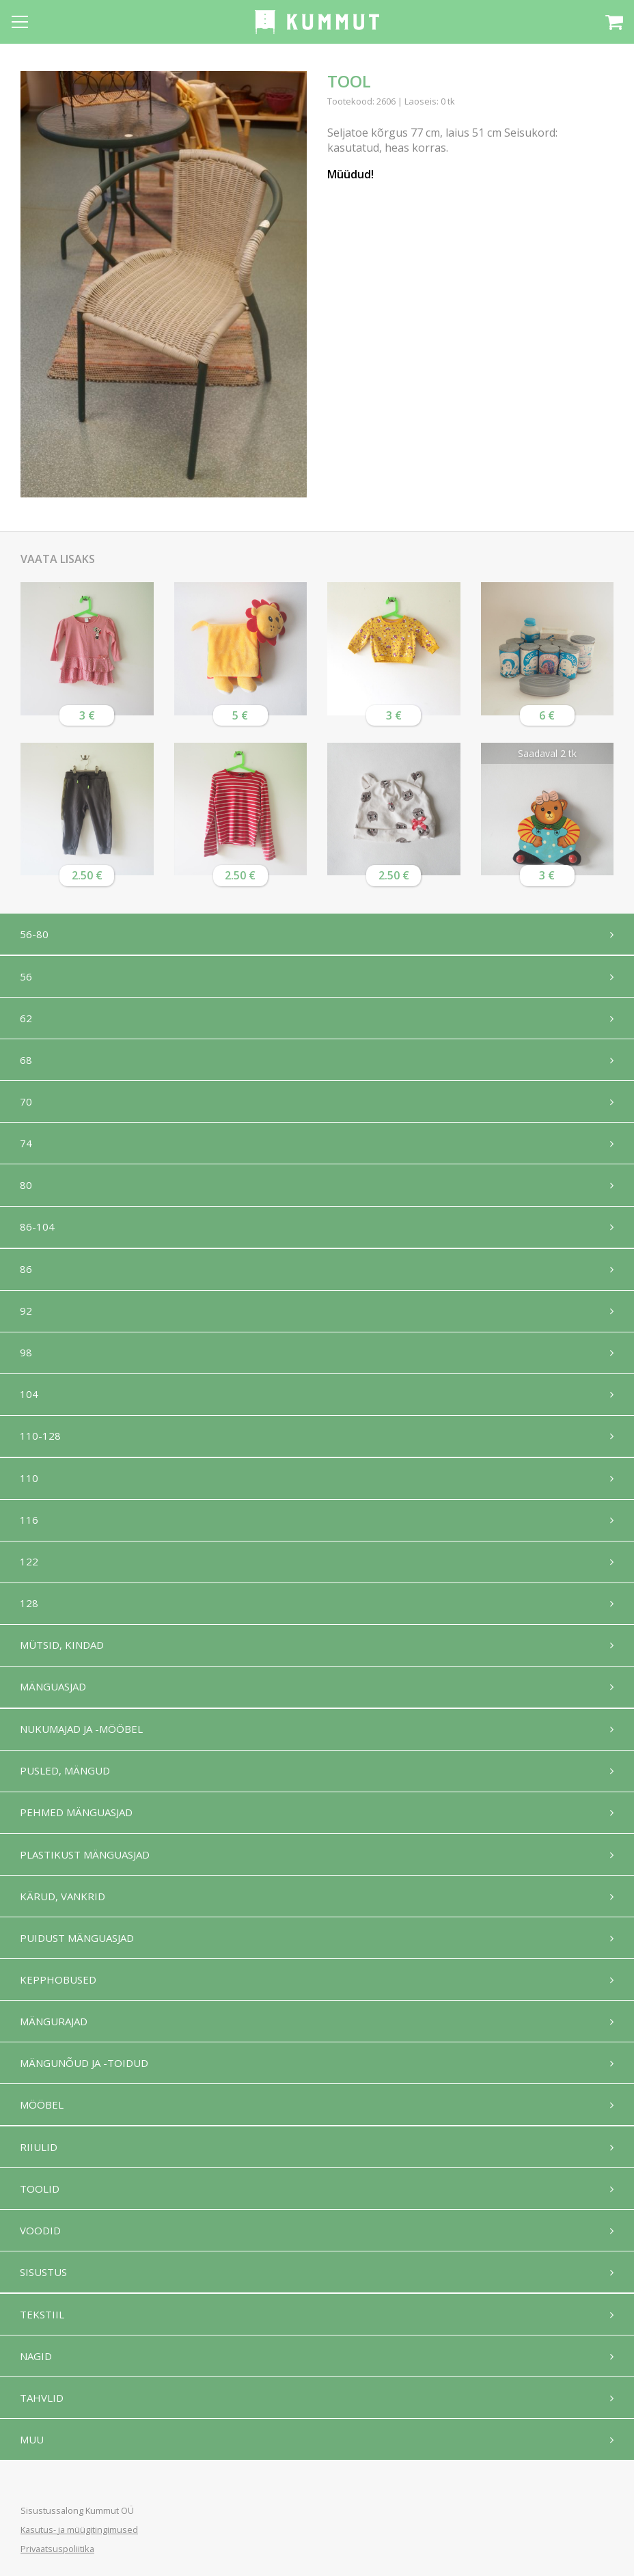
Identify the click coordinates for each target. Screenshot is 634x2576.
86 (26, 1274)
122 (29, 1571)
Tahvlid (42, 2421)
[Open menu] (19, 21)
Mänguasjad (53, 1698)
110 (29, 1487)
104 (29, 1401)
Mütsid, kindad (62, 1656)
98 (26, 1359)
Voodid (40, 2251)
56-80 (34, 934)
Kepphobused (58, 1996)
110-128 (40, 1444)
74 (26, 1146)
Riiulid (39, 2166)
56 (26, 977)
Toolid (40, 2208)
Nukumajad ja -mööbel (81, 1742)
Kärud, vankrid (63, 1911)
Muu (32, 2463)
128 (29, 1614)
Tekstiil (42, 2336)
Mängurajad (54, 2038)
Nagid (36, 2378)
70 (26, 1104)
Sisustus (44, 2293)
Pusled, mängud (65, 1784)
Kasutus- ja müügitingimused (79, 2529)
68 (26, 1062)
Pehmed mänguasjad (76, 1826)
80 (26, 1189)
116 (29, 1529)
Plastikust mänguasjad (85, 1869)
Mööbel (42, 2123)
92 (26, 1317)
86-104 (37, 1231)
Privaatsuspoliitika (57, 2549)
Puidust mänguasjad (77, 1953)
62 (26, 1019)
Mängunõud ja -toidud (84, 2080)
